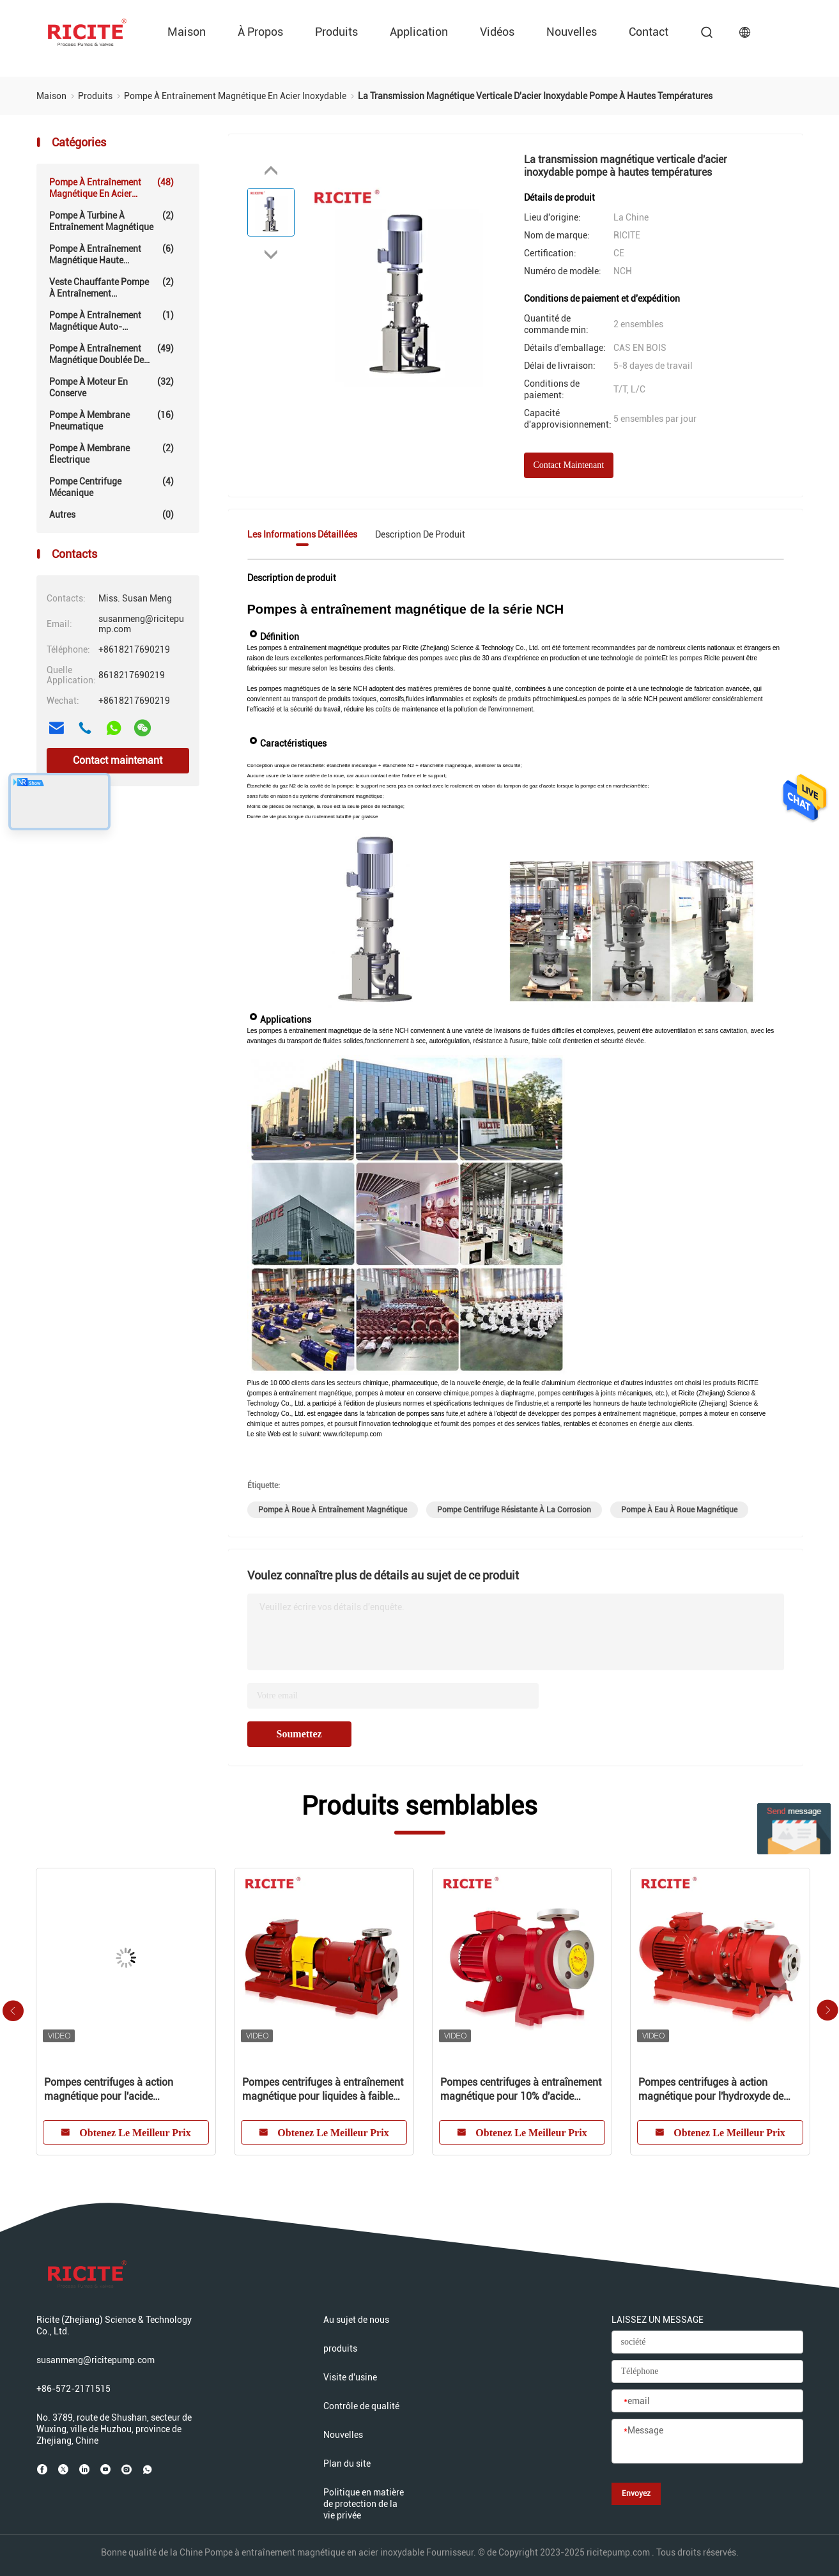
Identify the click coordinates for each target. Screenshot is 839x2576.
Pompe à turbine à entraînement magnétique (111, 221)
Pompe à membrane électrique (111, 453)
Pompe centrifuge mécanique (111, 487)
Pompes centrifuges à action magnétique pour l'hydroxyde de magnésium (710, 2090)
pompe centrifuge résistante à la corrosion (514, 1509)
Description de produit (420, 534)
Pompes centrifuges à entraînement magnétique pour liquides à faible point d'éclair (322, 2090)
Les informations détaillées (302, 534)
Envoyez (636, 2493)
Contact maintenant (117, 760)
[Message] (707, 2441)
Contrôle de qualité (361, 2406)
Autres (111, 514)
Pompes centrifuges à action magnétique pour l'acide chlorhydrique (108, 2090)
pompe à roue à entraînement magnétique (332, 1509)
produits (336, 31)
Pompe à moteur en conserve (111, 387)
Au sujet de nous (356, 2320)
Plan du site (347, 2463)
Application (419, 31)
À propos (260, 31)
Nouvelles (571, 31)
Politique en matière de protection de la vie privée (363, 2503)
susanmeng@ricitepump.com (95, 2360)
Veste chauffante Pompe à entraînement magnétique (111, 287)
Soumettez (299, 1733)
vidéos (497, 31)
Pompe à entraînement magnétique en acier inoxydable (111, 187)
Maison (186, 31)
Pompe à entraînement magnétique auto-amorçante (111, 320)
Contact (648, 31)
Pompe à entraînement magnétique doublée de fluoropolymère (111, 354)
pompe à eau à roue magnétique (679, 1509)
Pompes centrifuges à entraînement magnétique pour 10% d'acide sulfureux (520, 2090)
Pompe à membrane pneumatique (111, 420)
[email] (707, 2401)
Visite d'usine (350, 2377)
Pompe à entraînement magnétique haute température (111, 254)
